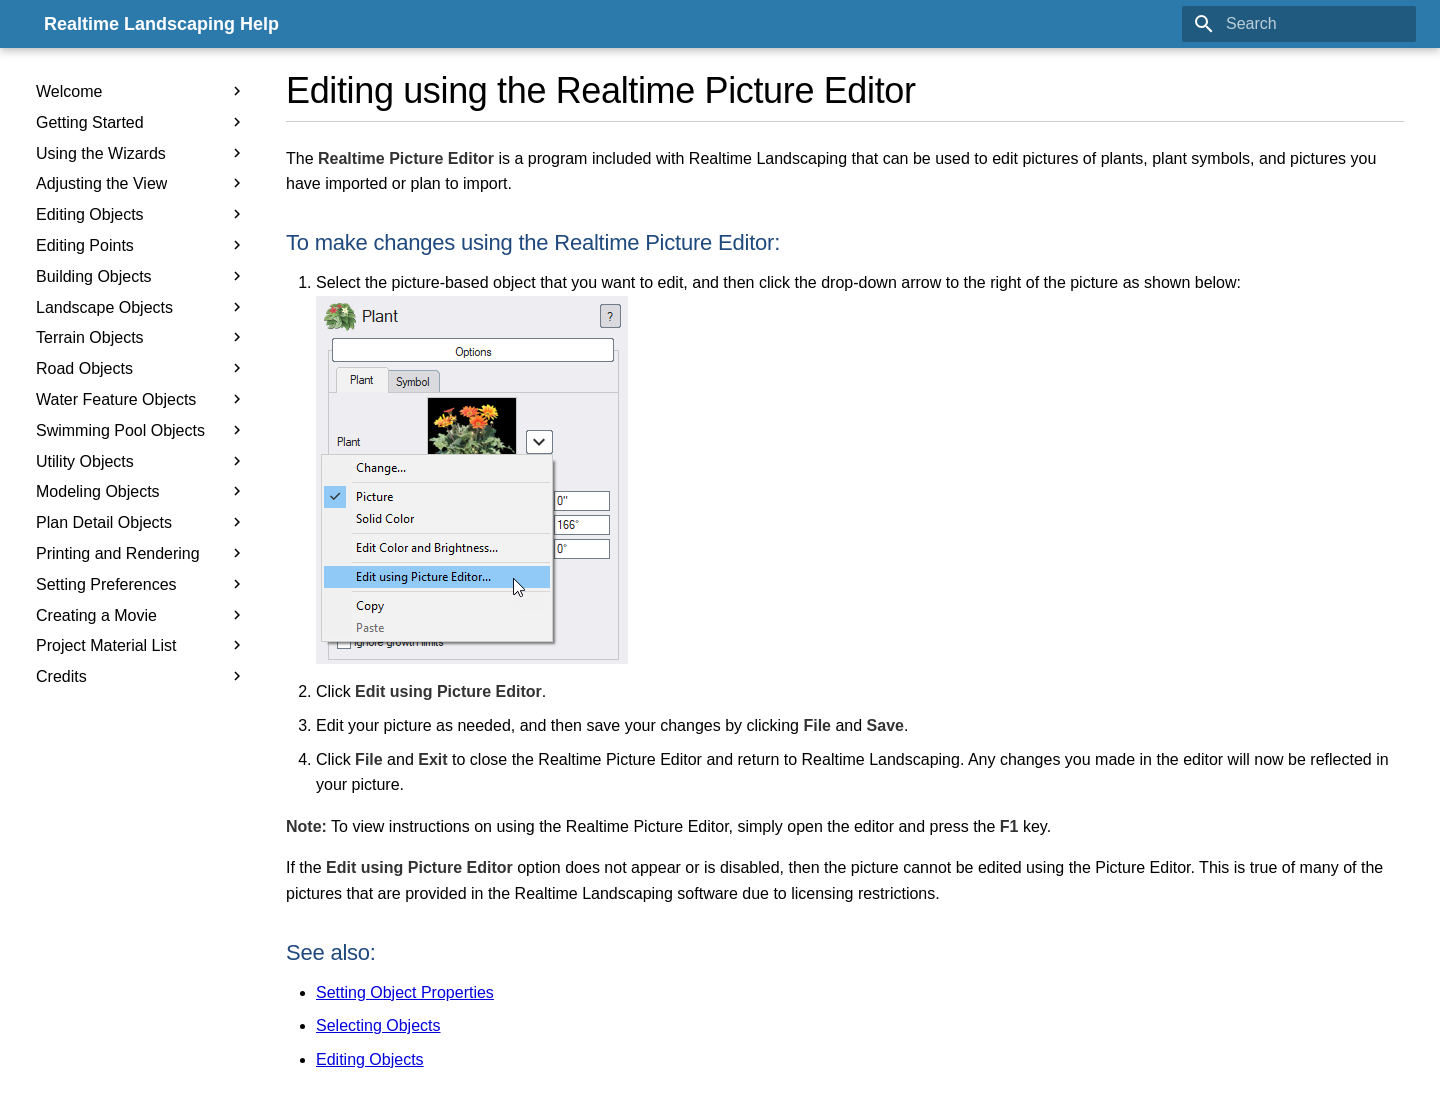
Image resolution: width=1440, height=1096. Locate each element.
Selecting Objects (378, 1025)
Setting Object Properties (405, 992)
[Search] (1299, 24)
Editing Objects (370, 1059)
